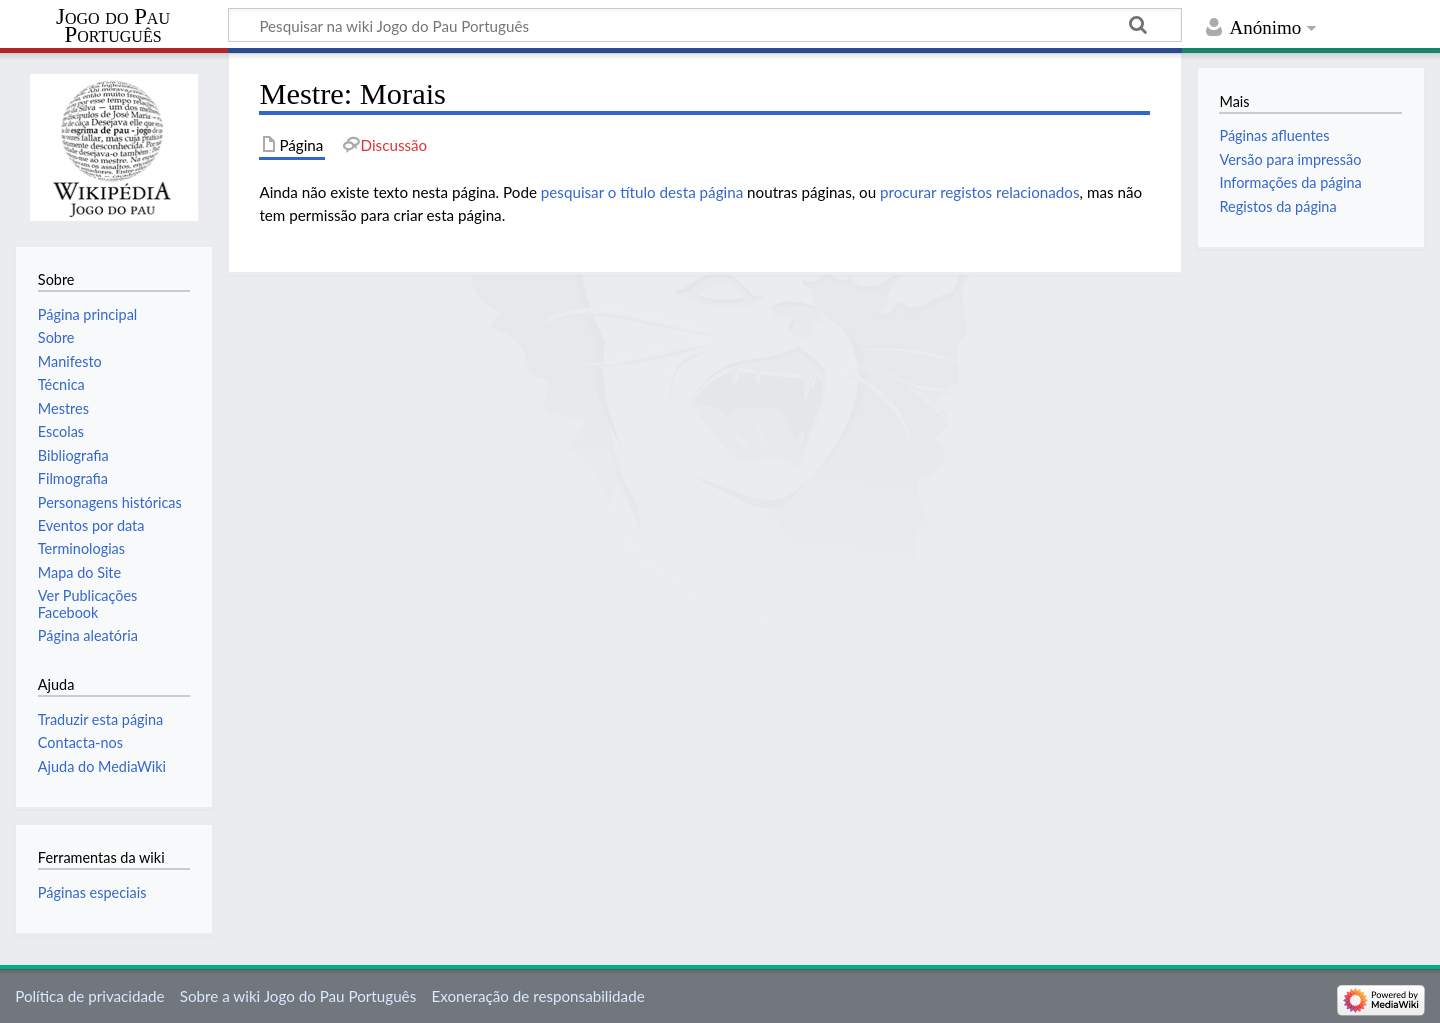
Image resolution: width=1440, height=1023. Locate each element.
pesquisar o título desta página (642, 192)
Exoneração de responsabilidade (537, 996)
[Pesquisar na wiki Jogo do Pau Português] (705, 25)
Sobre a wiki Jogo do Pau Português (298, 996)
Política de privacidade (89, 996)
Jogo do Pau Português (113, 26)
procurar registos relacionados (980, 192)
